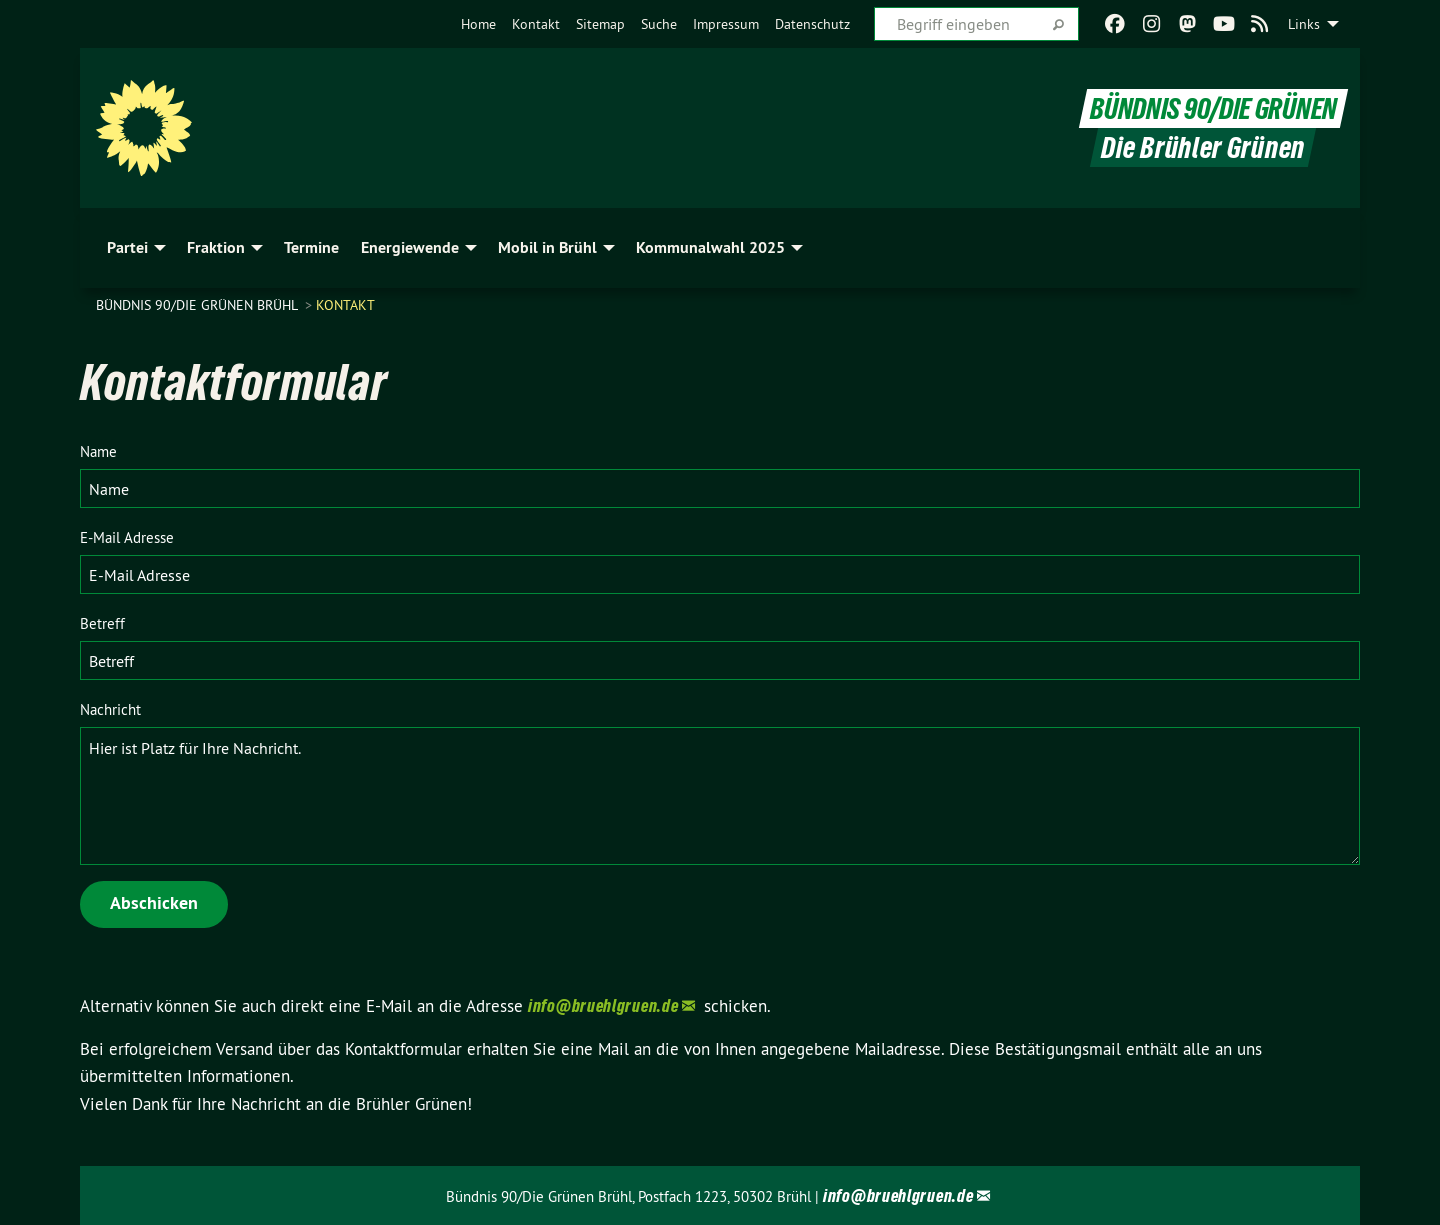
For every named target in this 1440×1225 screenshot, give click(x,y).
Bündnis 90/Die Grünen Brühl (198, 305)
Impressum (726, 24)
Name (98, 451)
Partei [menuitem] (127, 247)
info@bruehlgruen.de (603, 1005)
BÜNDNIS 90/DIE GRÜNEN (1213, 108)
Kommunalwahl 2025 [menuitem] (710, 247)
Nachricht (110, 709)
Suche (659, 24)
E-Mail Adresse (127, 537)
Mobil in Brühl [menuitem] (547, 247)
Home (478, 24)
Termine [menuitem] (311, 247)
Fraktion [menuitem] (216, 247)
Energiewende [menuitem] (410, 247)
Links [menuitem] (1304, 24)
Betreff (102, 623)
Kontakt (536, 24)
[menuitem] (478, 24)
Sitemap (600, 24)
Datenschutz (812, 24)
